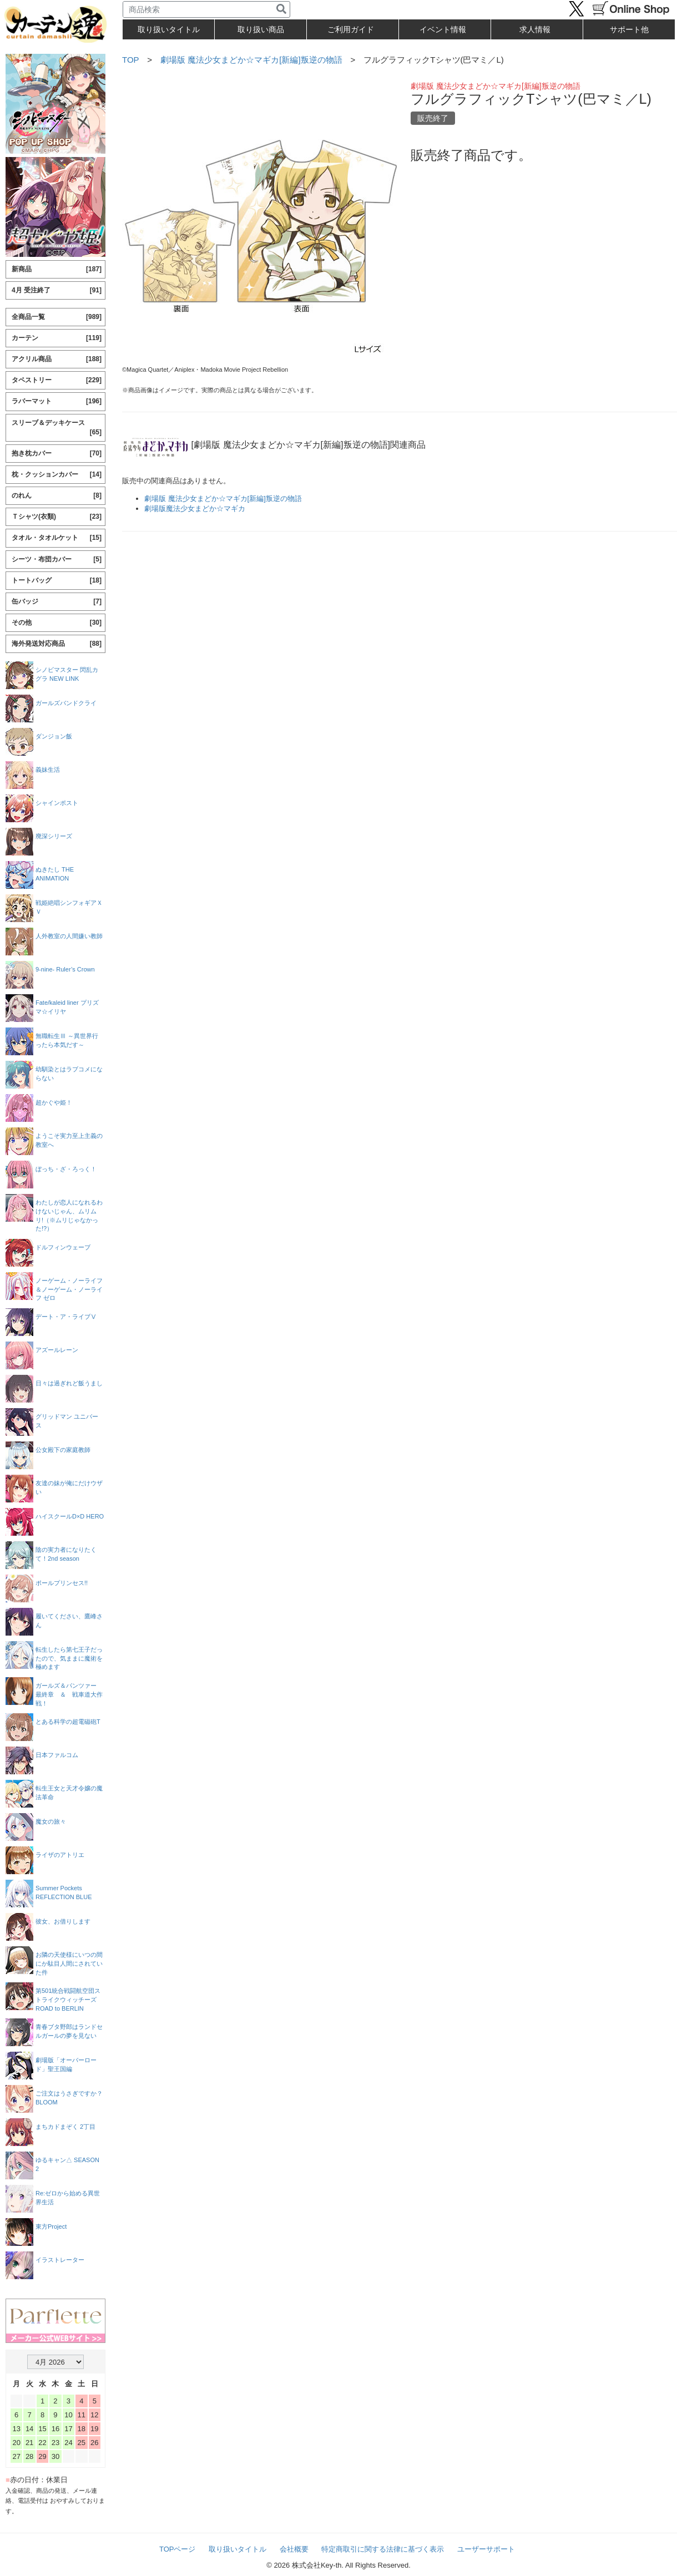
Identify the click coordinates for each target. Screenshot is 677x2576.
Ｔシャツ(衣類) (57, 517)
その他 (57, 622)
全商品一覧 (57, 317)
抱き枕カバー (57, 453)
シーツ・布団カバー (57, 559)
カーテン (57, 338)
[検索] (281, 9)
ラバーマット (57, 401)
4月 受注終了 (57, 290)
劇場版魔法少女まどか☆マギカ (194, 508)
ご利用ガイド (350, 29)
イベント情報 (443, 29)
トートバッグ (57, 580)
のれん (57, 495)
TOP (130, 59)
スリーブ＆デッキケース (57, 428)
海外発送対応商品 (57, 644)
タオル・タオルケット (57, 538)
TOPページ (177, 2549)
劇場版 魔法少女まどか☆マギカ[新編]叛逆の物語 (251, 59)
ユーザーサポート (486, 2549)
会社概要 (294, 2549)
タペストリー (57, 380)
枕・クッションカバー (57, 474)
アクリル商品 (57, 359)
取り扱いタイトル (237, 2549)
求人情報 (534, 29)
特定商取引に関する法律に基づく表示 (382, 2549)
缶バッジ (57, 601)
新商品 (57, 269)
